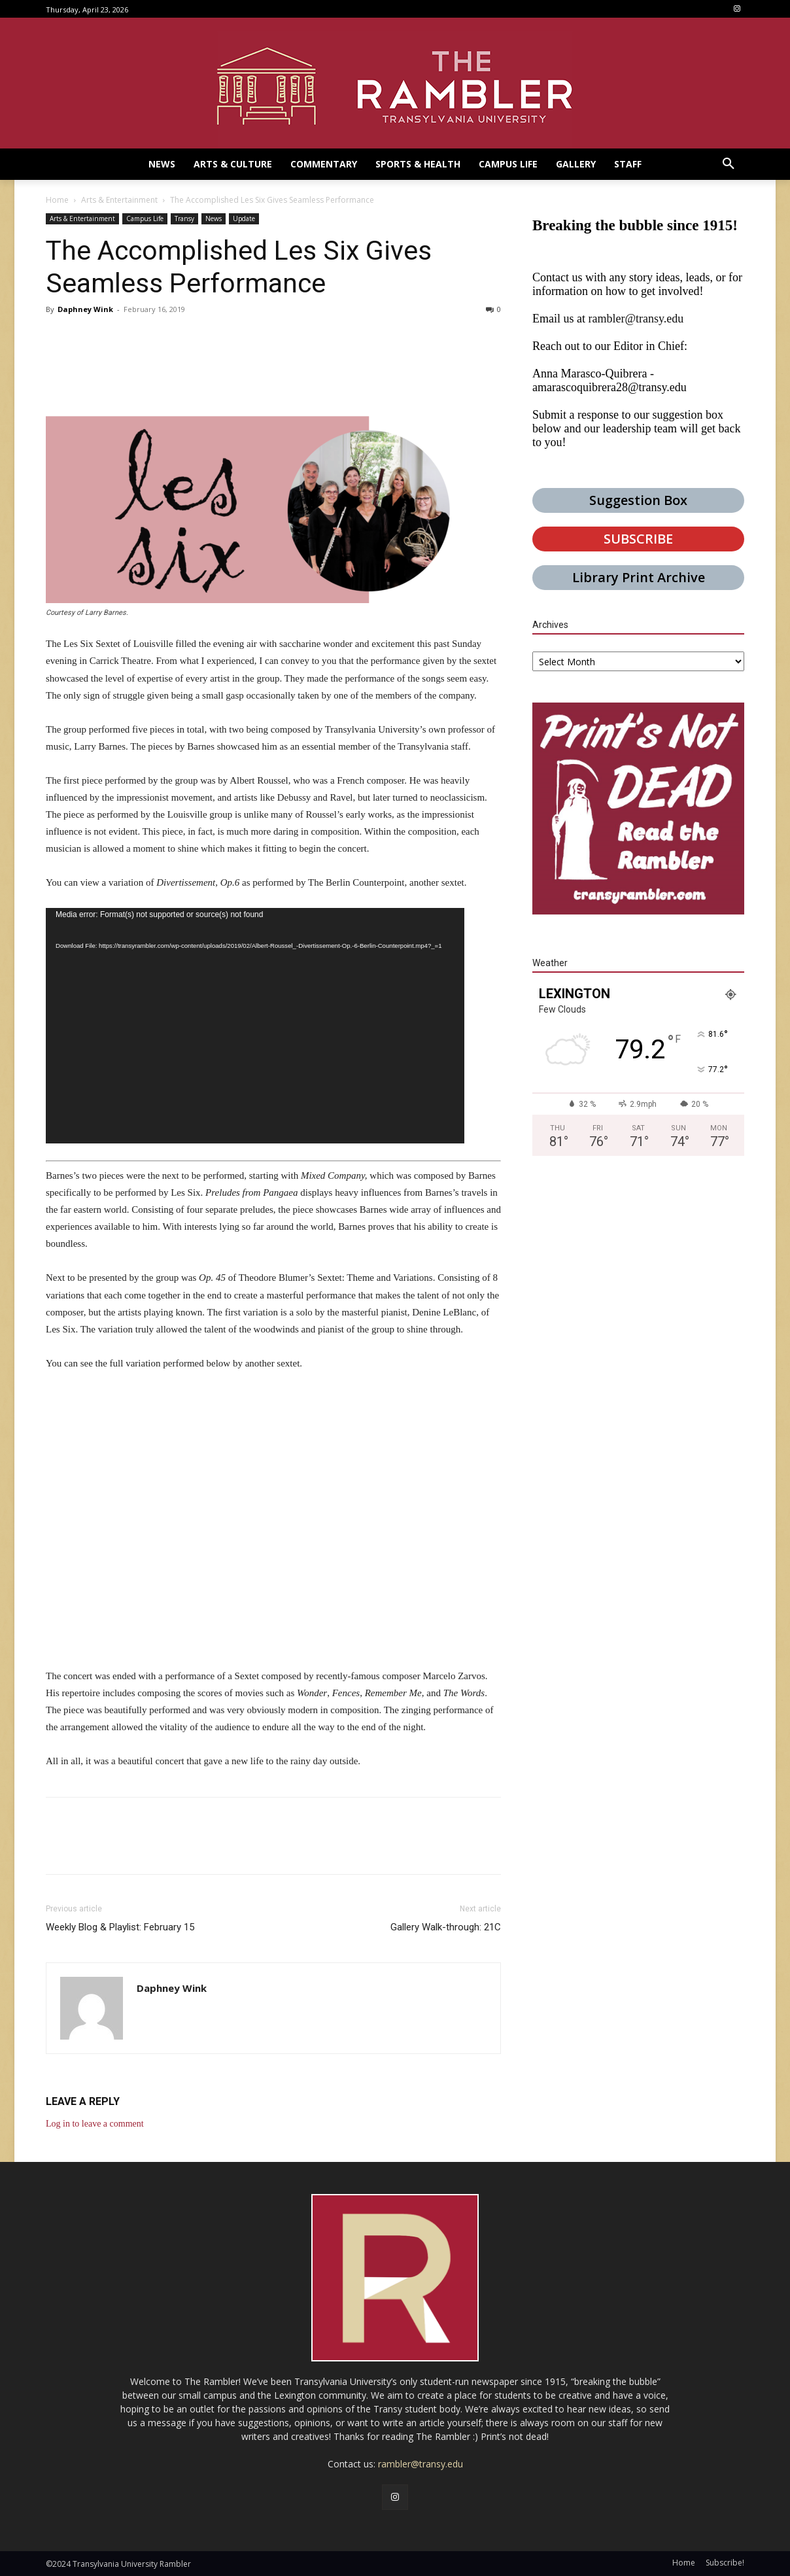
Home (57, 199)
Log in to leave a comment (95, 2124)
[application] (255, 1025)
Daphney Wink (85, 309)
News (213, 218)
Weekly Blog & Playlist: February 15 (120, 1927)
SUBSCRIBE (638, 539)
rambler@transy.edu (635, 318)
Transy (184, 218)
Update (244, 218)
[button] (728, 164)
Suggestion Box (638, 500)
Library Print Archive (638, 577)
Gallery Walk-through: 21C (445, 1927)
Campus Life (144, 218)
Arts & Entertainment (119, 199)
